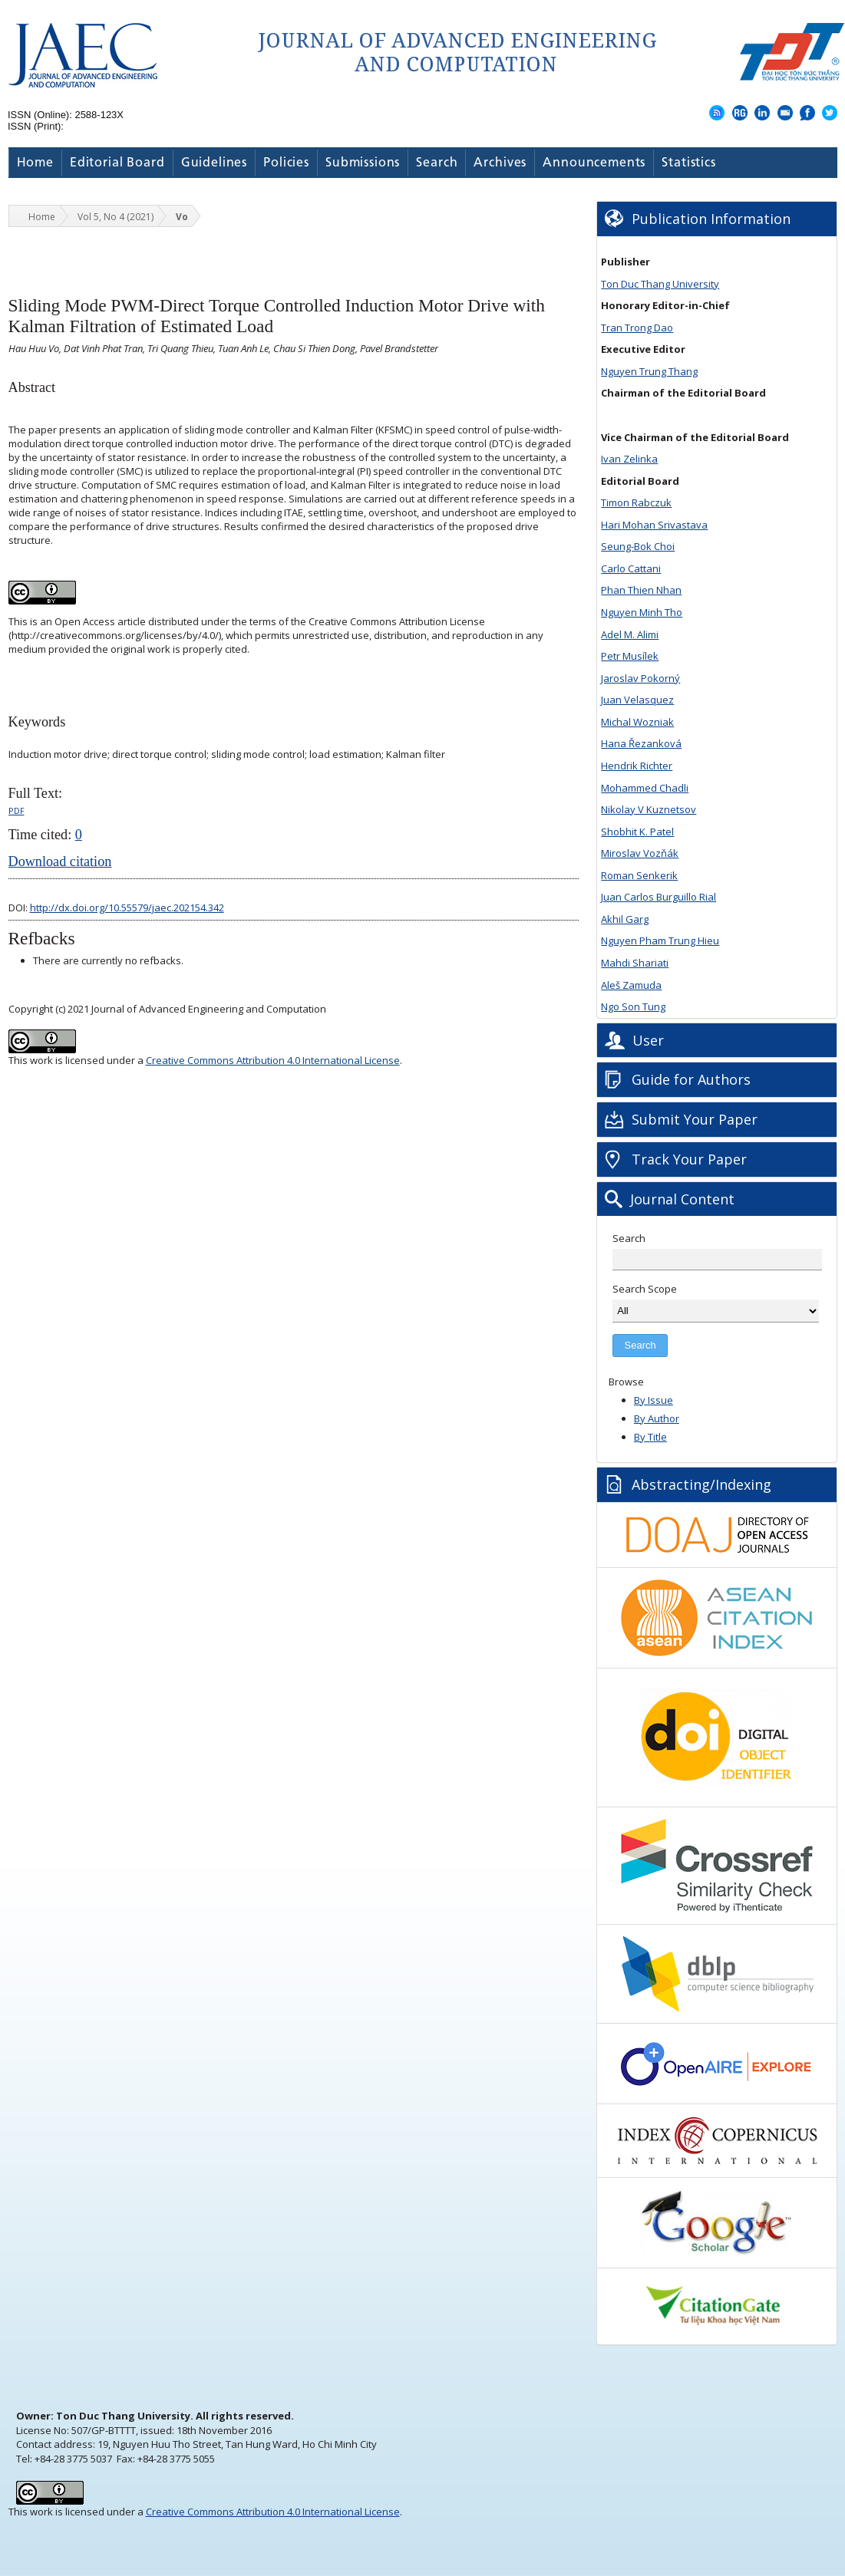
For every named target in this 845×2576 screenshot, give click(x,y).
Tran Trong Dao (637, 327)
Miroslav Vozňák (639, 853)
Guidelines (214, 163)
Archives (500, 163)
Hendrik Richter (636, 765)
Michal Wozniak (637, 722)
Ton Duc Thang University (660, 284)
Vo (182, 216)
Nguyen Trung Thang (649, 371)
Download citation (60, 861)
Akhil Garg (625, 919)
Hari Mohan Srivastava (654, 525)
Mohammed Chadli (644, 788)
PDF (16, 810)
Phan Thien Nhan (641, 590)
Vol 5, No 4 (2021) (115, 216)
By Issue (653, 1400)
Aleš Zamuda (631, 985)
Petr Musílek (630, 656)
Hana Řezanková (641, 743)
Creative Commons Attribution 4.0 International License (273, 1060)
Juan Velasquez (637, 700)
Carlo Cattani (631, 568)
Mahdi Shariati (634, 963)
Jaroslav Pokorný (640, 678)
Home (35, 163)
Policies (286, 163)
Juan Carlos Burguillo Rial (658, 897)
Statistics (689, 163)
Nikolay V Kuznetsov (648, 809)
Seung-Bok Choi (638, 546)
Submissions (362, 163)
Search (436, 163)
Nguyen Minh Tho (641, 612)
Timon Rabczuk (636, 502)
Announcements (594, 163)
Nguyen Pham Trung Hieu (660, 940)
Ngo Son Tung (633, 1006)
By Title (650, 1437)
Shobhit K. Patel (637, 831)
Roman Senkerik (639, 875)
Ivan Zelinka (629, 459)
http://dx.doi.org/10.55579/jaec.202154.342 (127, 907)
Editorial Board (117, 163)
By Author (656, 1418)
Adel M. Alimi (630, 634)
